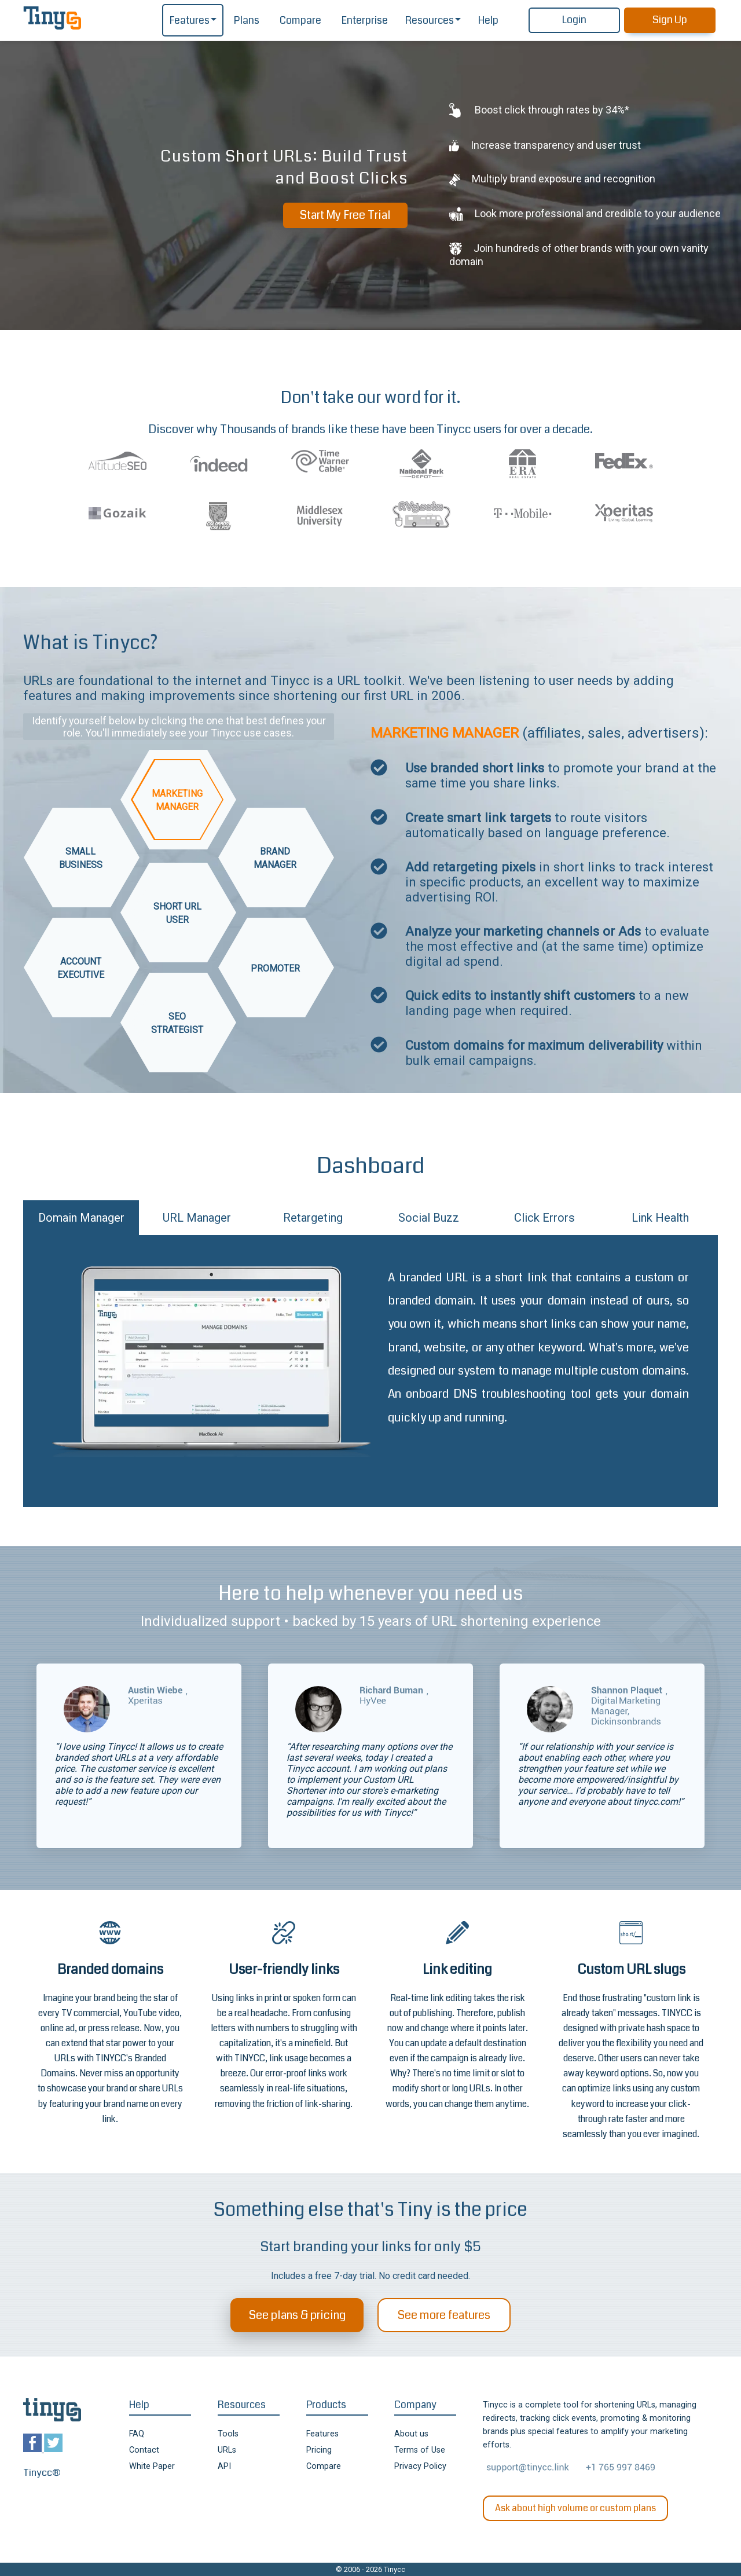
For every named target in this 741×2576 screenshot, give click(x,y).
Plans (246, 20)
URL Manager (197, 1218)
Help (488, 20)
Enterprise (365, 20)
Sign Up (669, 20)
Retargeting (313, 1218)
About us (411, 2434)
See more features (444, 2315)
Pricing (319, 2450)
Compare (300, 20)
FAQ (136, 2434)
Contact (144, 2450)
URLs (227, 2450)
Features (190, 20)
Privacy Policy (420, 2466)
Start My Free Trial (345, 215)
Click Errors (544, 1218)
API (224, 2466)
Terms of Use (419, 2450)
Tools (228, 2434)
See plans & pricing (297, 2315)
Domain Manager (81, 1218)
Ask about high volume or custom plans (575, 2508)
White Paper (152, 2466)
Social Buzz (428, 1218)
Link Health (660, 1218)
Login (574, 20)
